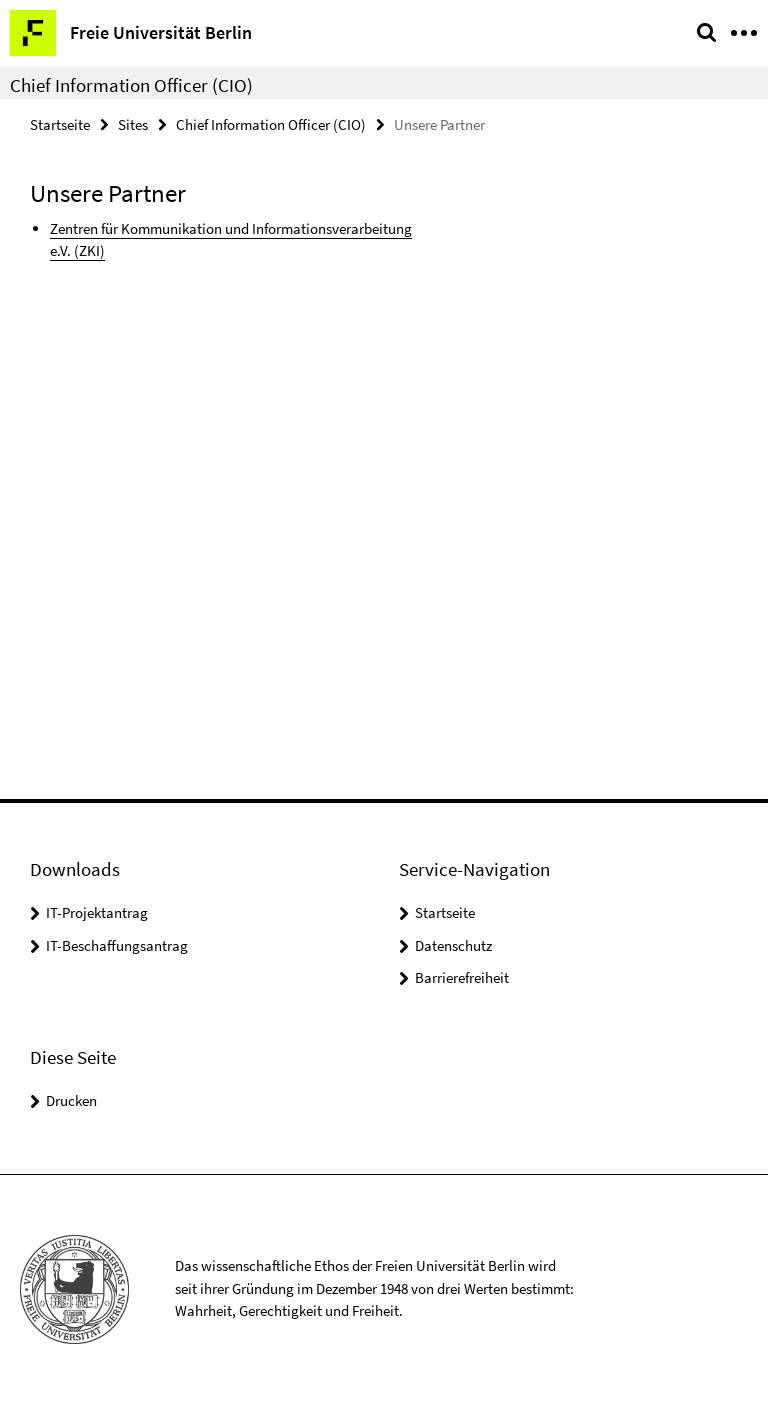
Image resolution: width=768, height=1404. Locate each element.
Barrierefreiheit (462, 977)
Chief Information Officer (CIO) (131, 85)
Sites (133, 124)
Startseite (60, 124)
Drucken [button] (71, 1100)
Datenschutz (453, 945)
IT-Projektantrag (97, 912)
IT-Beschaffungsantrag (117, 945)
